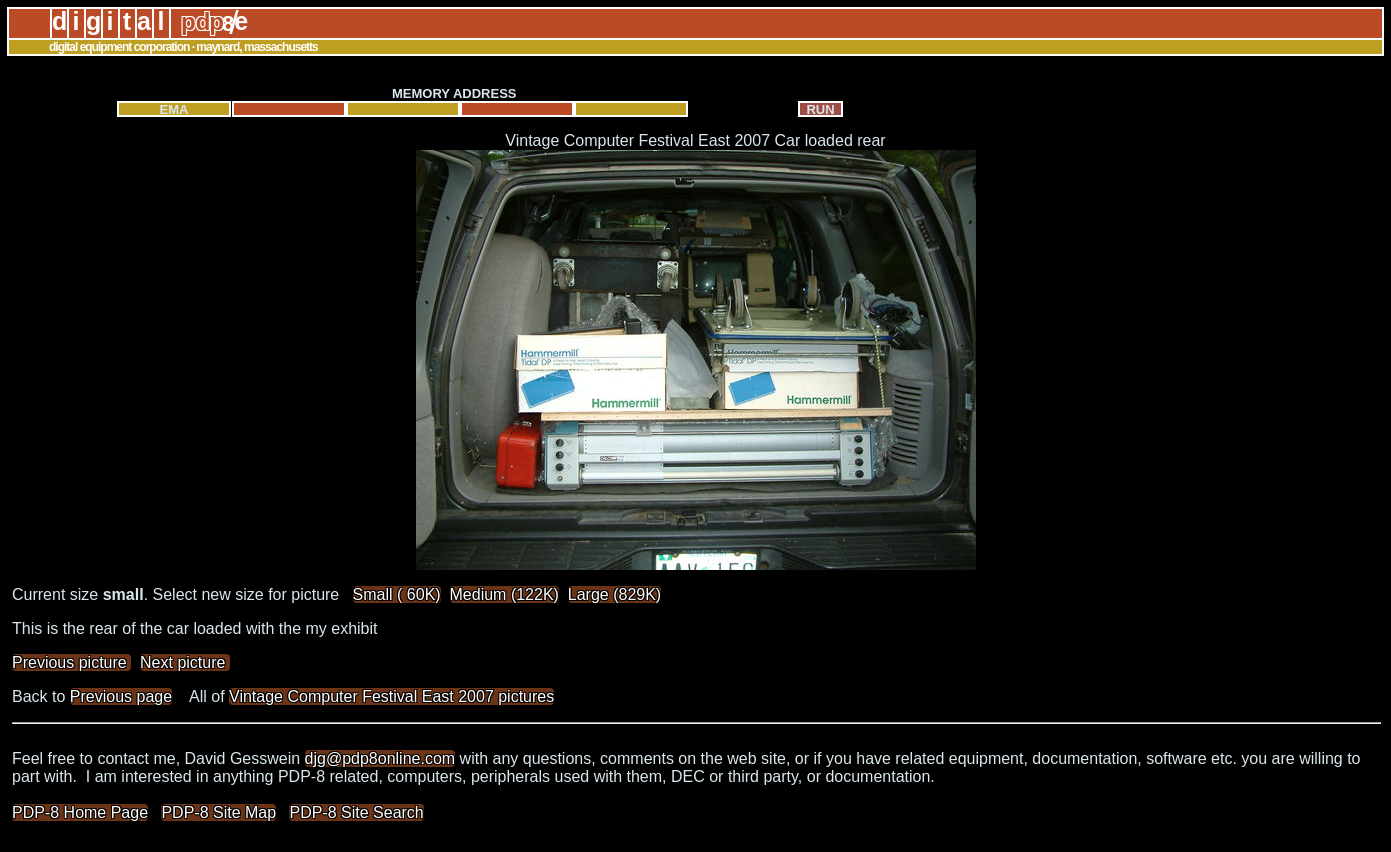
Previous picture (71, 662)
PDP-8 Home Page (80, 812)
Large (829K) (614, 594)
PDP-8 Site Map (218, 812)
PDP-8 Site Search (356, 812)
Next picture (185, 662)
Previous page (121, 696)
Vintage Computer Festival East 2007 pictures (391, 696)
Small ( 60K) (397, 594)
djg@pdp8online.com (380, 758)
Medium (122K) (504, 594)
